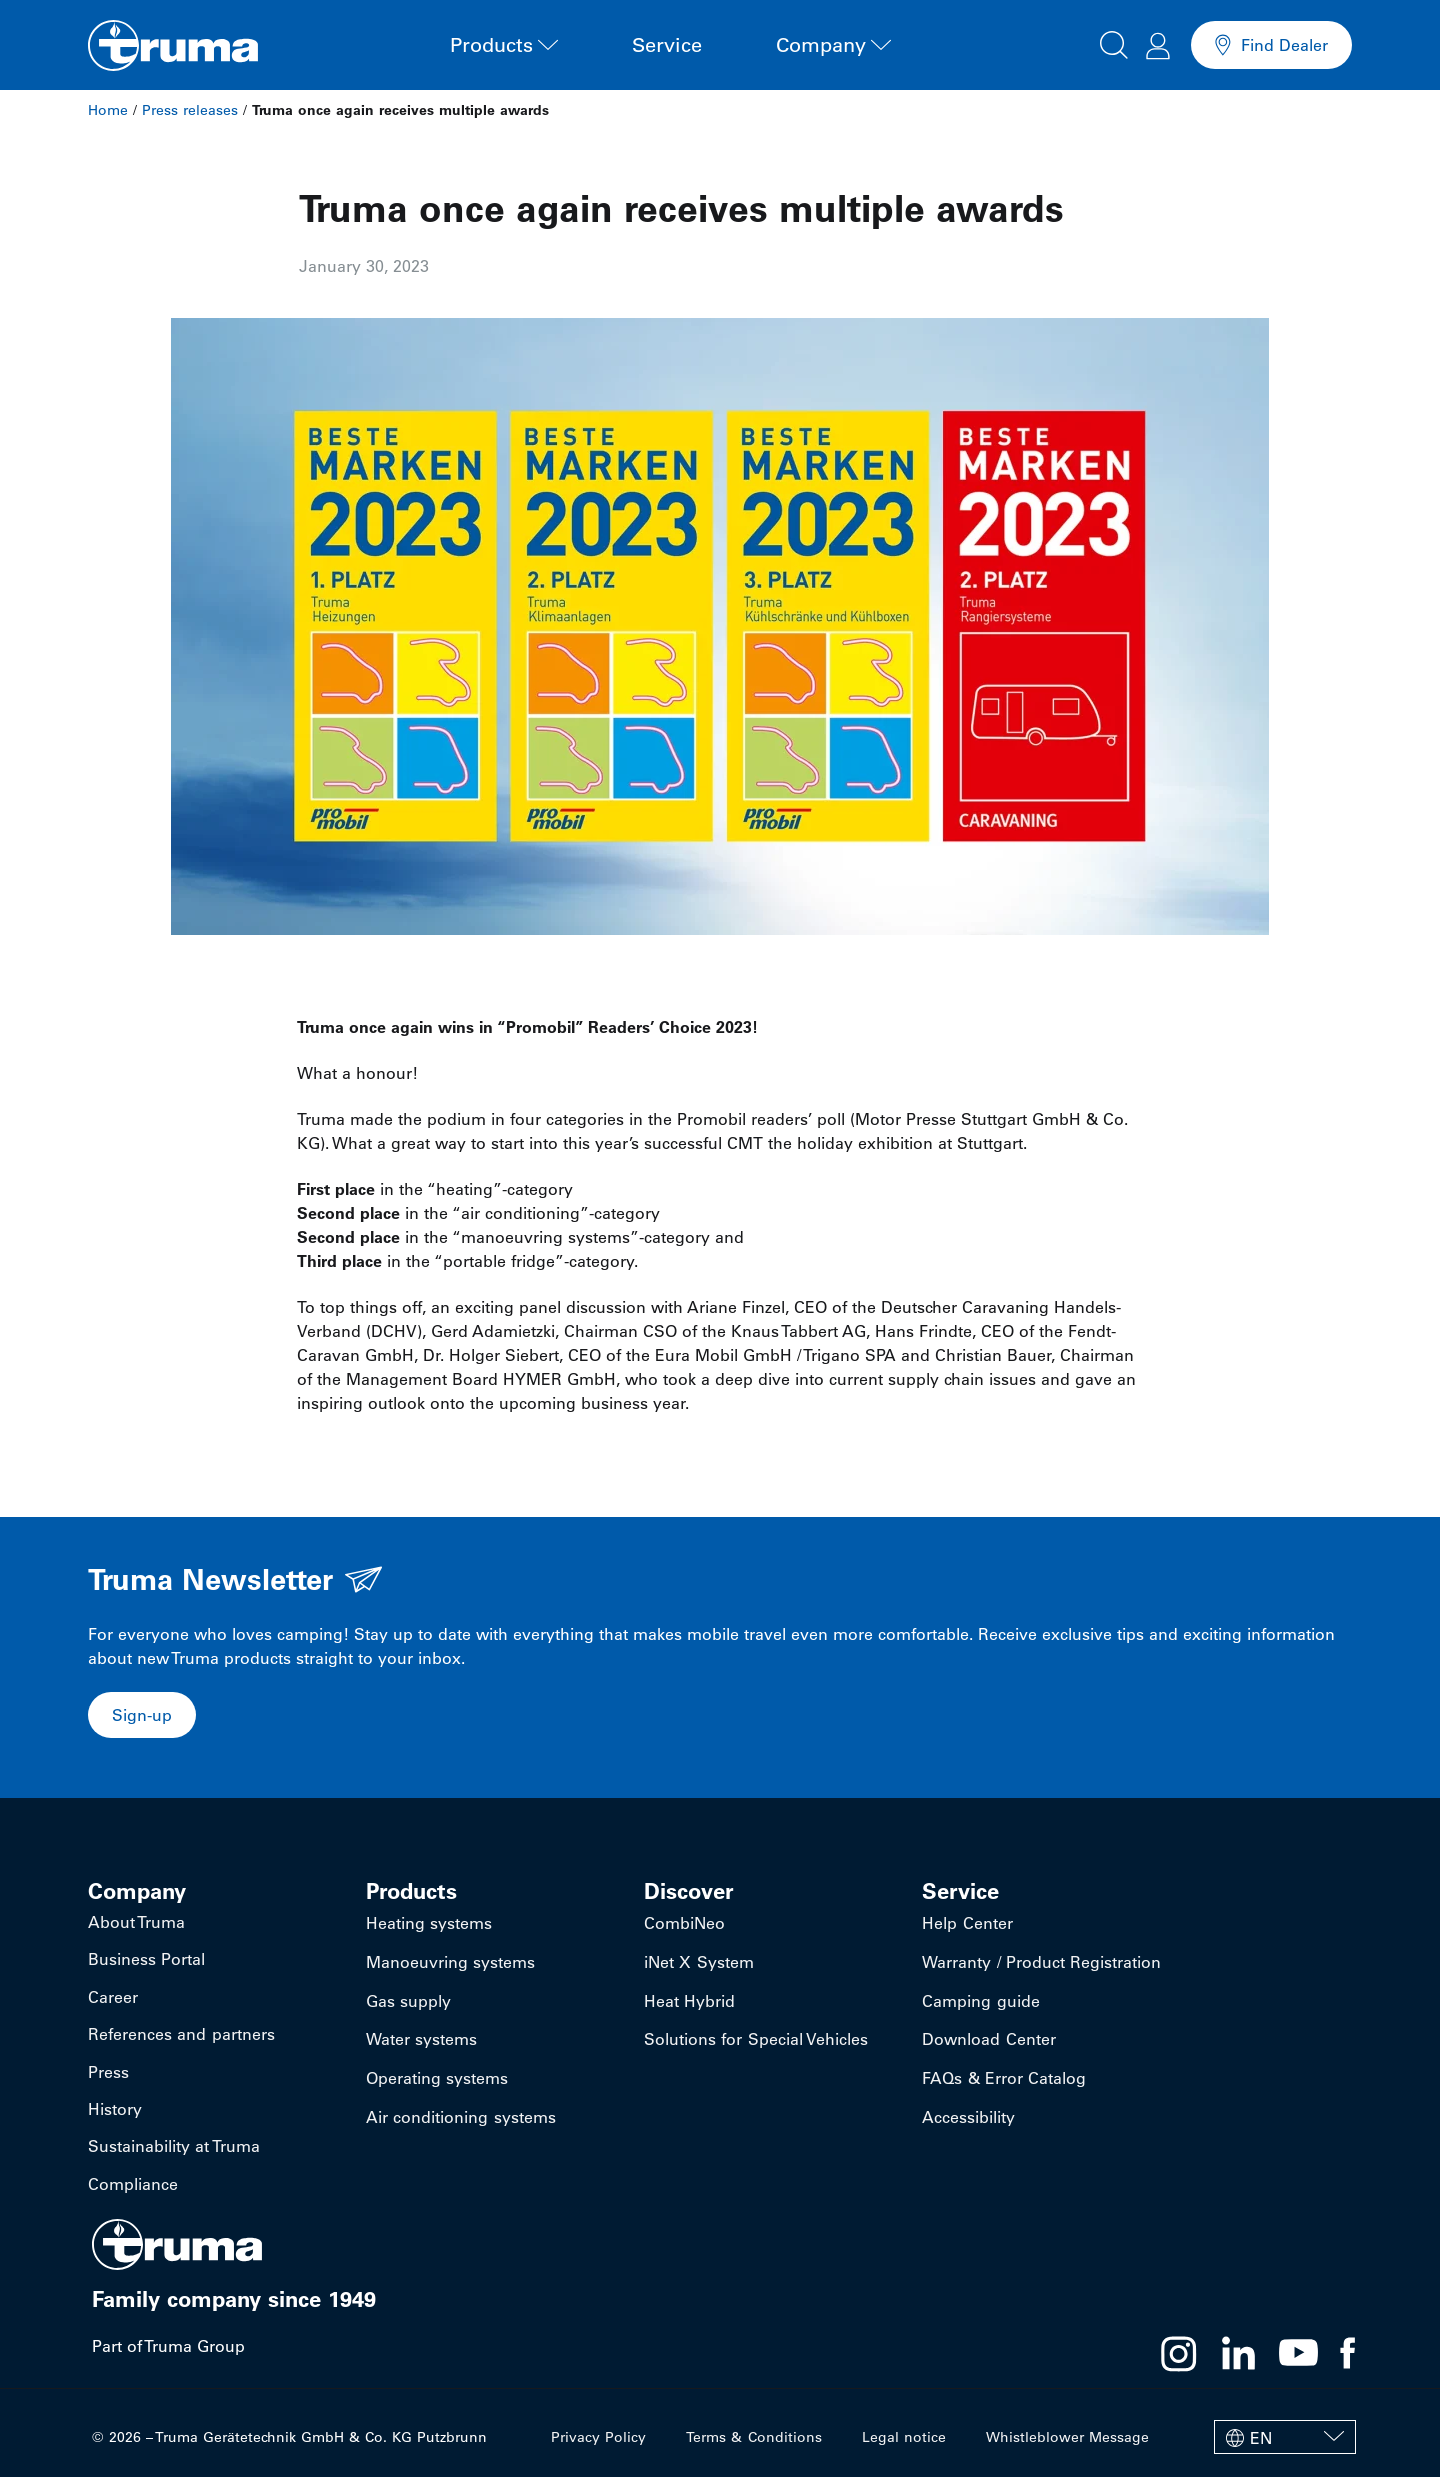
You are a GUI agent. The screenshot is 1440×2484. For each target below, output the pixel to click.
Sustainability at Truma (173, 2153)
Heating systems (429, 1926)
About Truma (136, 1925)
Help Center (967, 1926)
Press (108, 2077)
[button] (1114, 42)
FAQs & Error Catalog (1003, 2086)
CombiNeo (684, 1926)
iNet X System (698, 1966)
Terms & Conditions (754, 2444)
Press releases (190, 110)
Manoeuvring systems (450, 1966)
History (115, 2115)
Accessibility (968, 2126)
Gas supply (408, 2006)
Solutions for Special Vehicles (755, 2046)
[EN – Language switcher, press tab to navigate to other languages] (1285, 2443)
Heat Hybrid (689, 2006)
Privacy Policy (599, 2444)
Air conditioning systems (460, 2126)
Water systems (421, 2046)
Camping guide (980, 2006)
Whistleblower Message (1067, 2444)
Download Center (988, 2046)
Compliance (133, 2191)
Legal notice (904, 2444)
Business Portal (146, 1963)
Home (108, 110)
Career (113, 2001)
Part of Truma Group (168, 2353)
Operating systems (437, 2086)
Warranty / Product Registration (1041, 1966)
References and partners (181, 2039)
